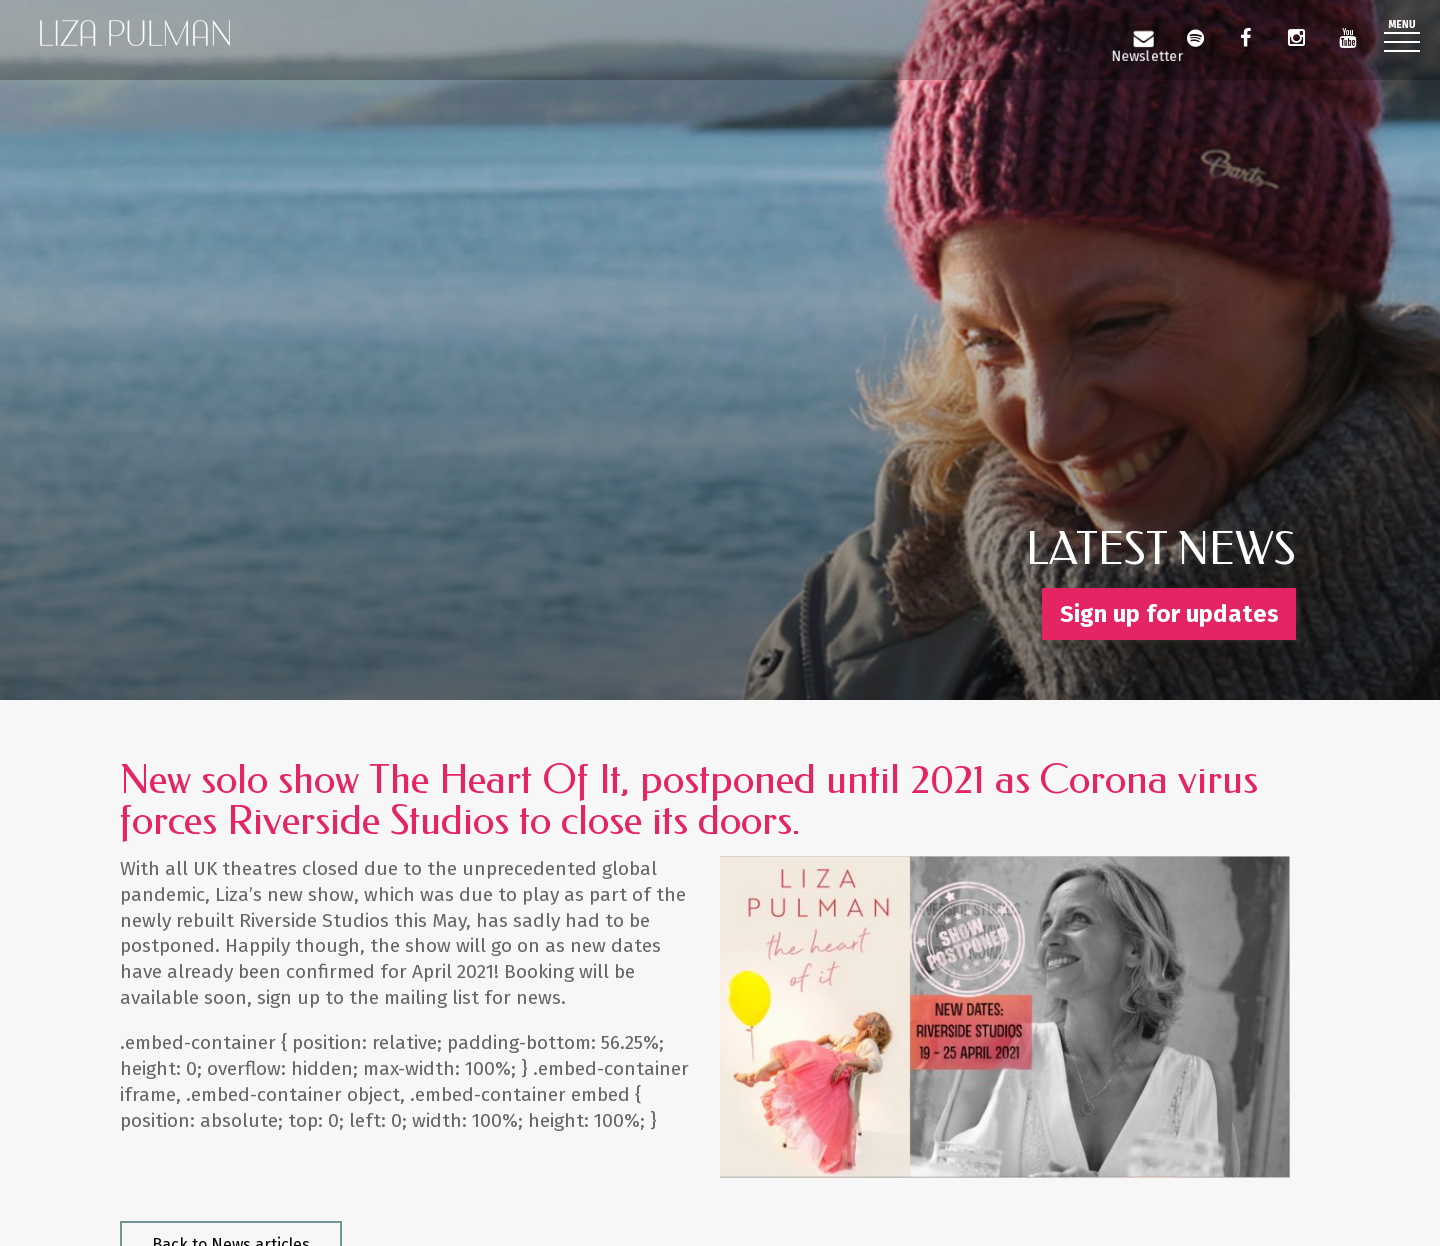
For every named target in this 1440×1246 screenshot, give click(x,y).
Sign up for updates (1169, 614)
